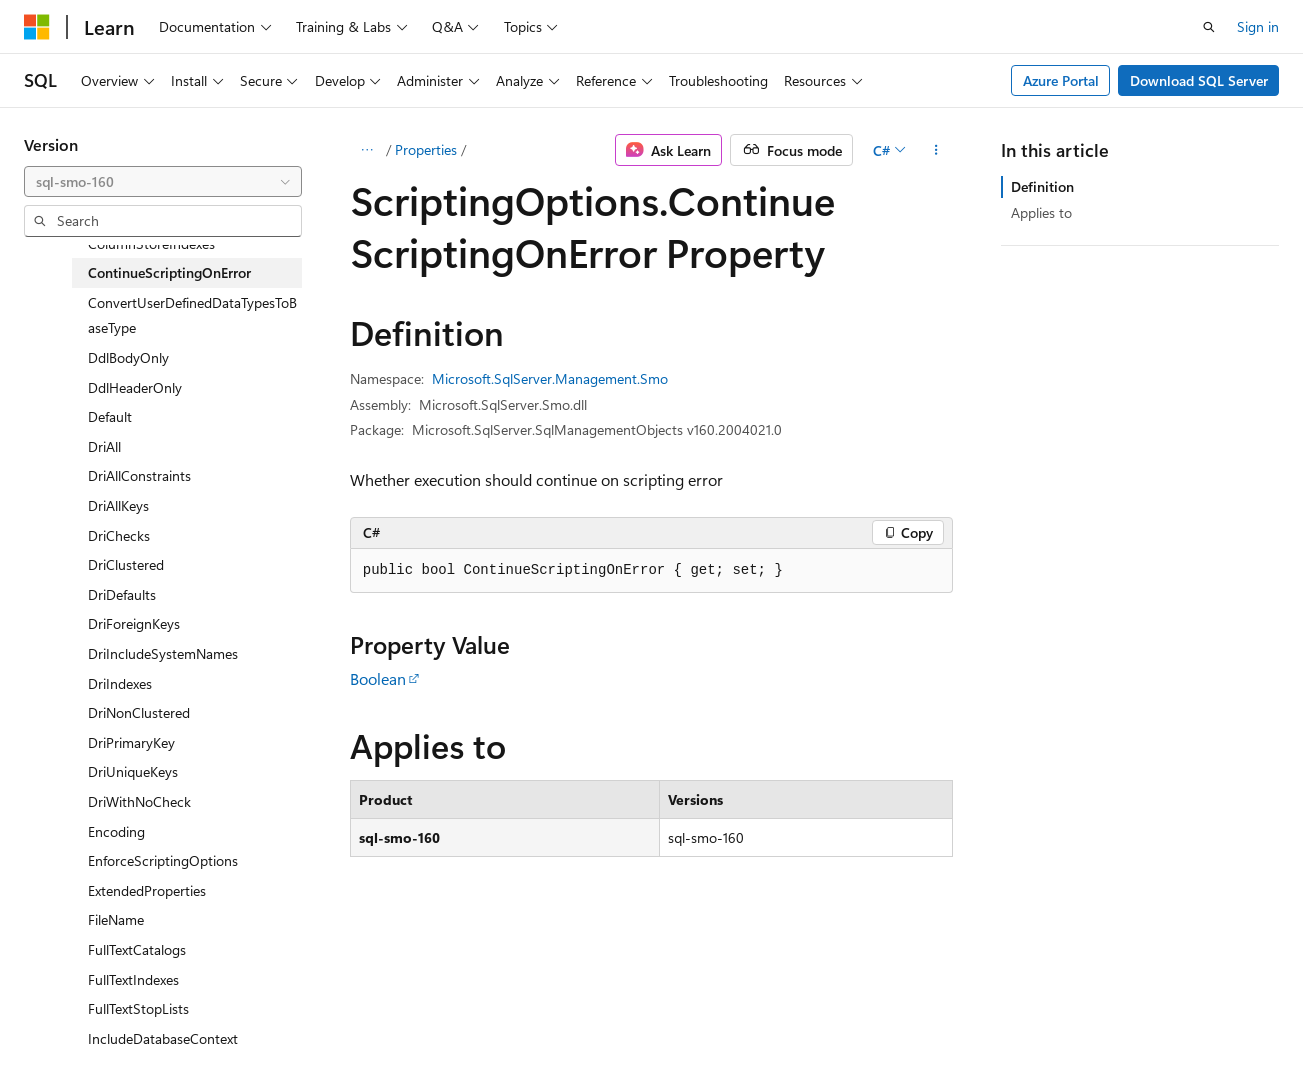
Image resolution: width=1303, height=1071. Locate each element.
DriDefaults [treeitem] (122, 594)
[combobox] (163, 182)
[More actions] (935, 150)
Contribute (358, 1009)
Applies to (1041, 212)
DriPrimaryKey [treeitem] (131, 742)
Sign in (1258, 26)
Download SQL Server (1199, 80)
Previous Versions (181, 1009)
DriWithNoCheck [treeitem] (139, 801)
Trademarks (635, 1009)
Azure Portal (1061, 80)
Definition (1042, 186)
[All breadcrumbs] (367, 150)
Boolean (378, 678)
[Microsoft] (37, 27)
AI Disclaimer (64, 1009)
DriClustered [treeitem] (126, 564)
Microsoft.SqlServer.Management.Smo (550, 378)
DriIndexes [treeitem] (120, 683)
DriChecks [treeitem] (119, 535)
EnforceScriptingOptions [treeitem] (163, 860)
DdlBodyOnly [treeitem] (128, 357)
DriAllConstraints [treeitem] (139, 475)
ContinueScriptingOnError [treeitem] (169, 272)
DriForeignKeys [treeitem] (134, 623)
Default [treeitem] (110, 416)
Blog (272, 1009)
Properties (426, 149)
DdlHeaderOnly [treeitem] (135, 387)
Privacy (437, 1009)
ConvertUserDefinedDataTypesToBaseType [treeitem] (192, 315)
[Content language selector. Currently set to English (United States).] (115, 962)
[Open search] (1209, 27)
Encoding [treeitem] (116, 831)
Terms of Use (536, 1009)
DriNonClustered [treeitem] (139, 712)
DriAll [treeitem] (104, 446)
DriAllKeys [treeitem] (118, 505)
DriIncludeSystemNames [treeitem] (163, 653)
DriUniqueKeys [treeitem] (133, 771)
